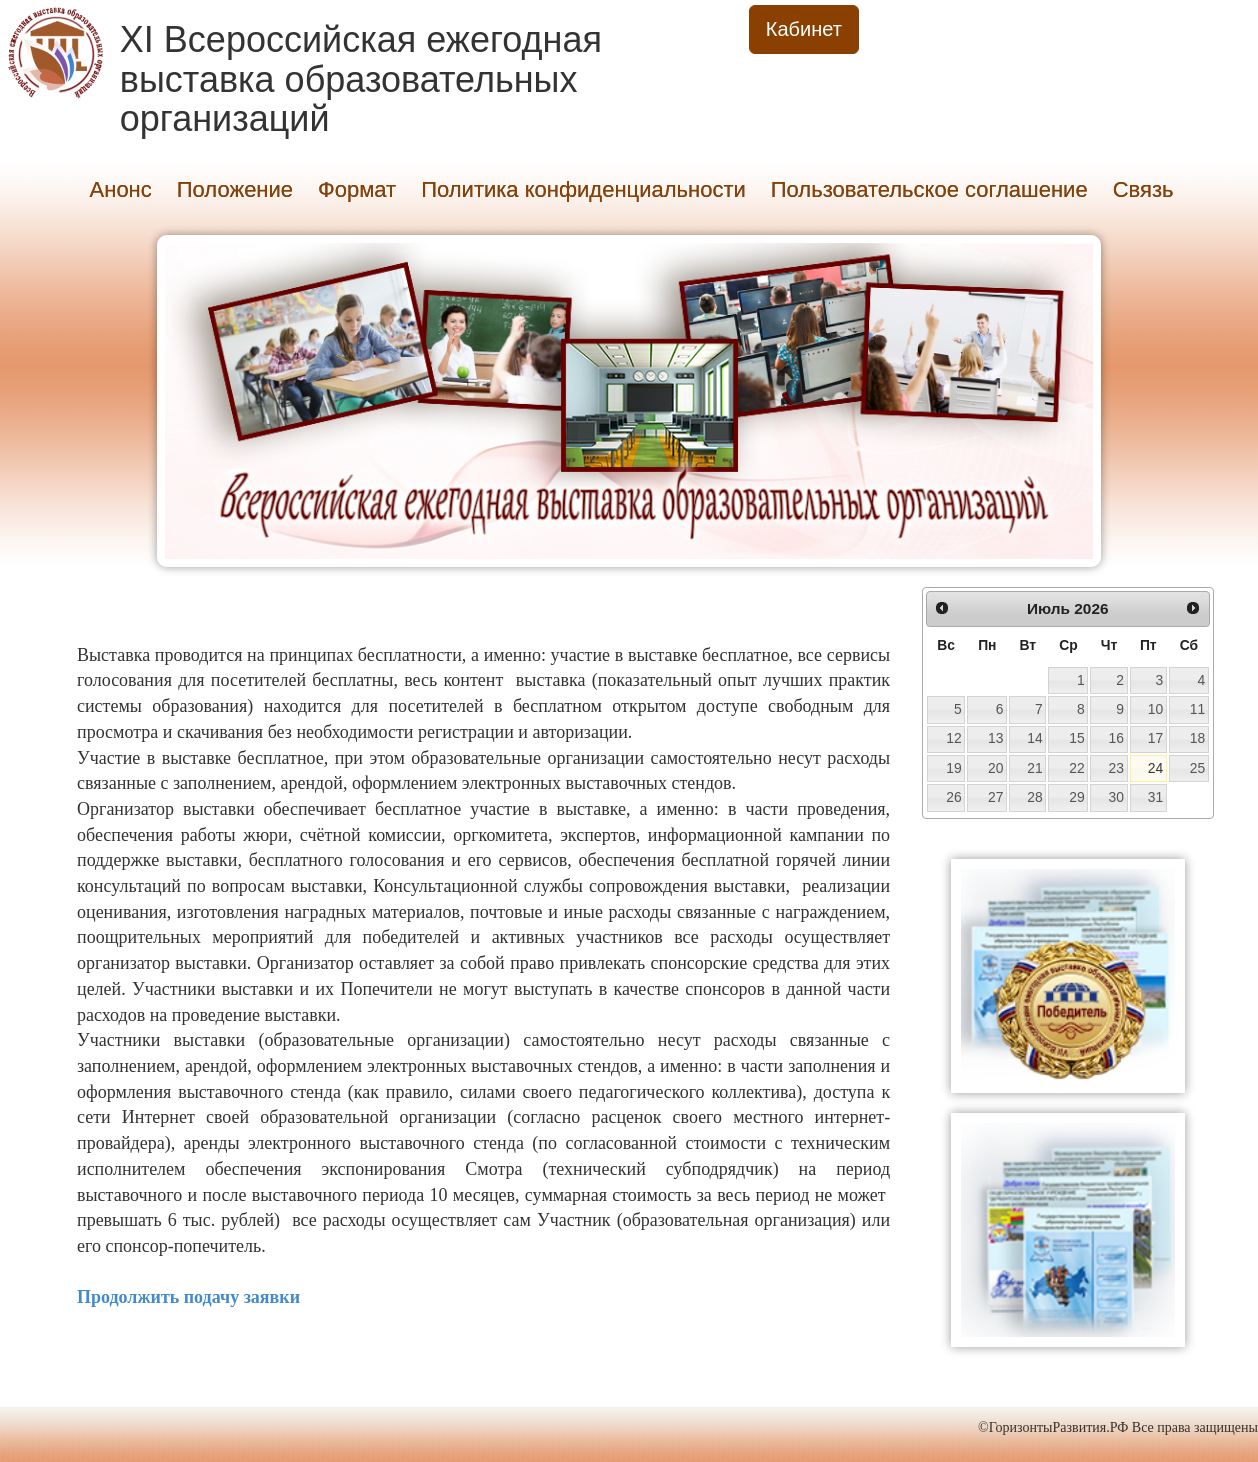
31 (1155, 797)
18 (1197, 738)
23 (1115, 768)
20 (995, 768)
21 (1034, 768)
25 (1197, 768)
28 (1034, 797)
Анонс (121, 189)
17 (1155, 738)
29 (1076, 797)
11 (1197, 709)
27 (995, 797)
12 (953, 738)
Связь (1143, 189)
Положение (235, 189)
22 (1076, 768)
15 (1076, 738)
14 (1034, 738)
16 (1115, 738)
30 (1115, 797)
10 (1155, 709)
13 (995, 738)
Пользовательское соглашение (929, 189)
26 (953, 797)
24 (1155, 768)
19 (953, 768)
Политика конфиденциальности (583, 189)
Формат (357, 189)
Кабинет (804, 29)
